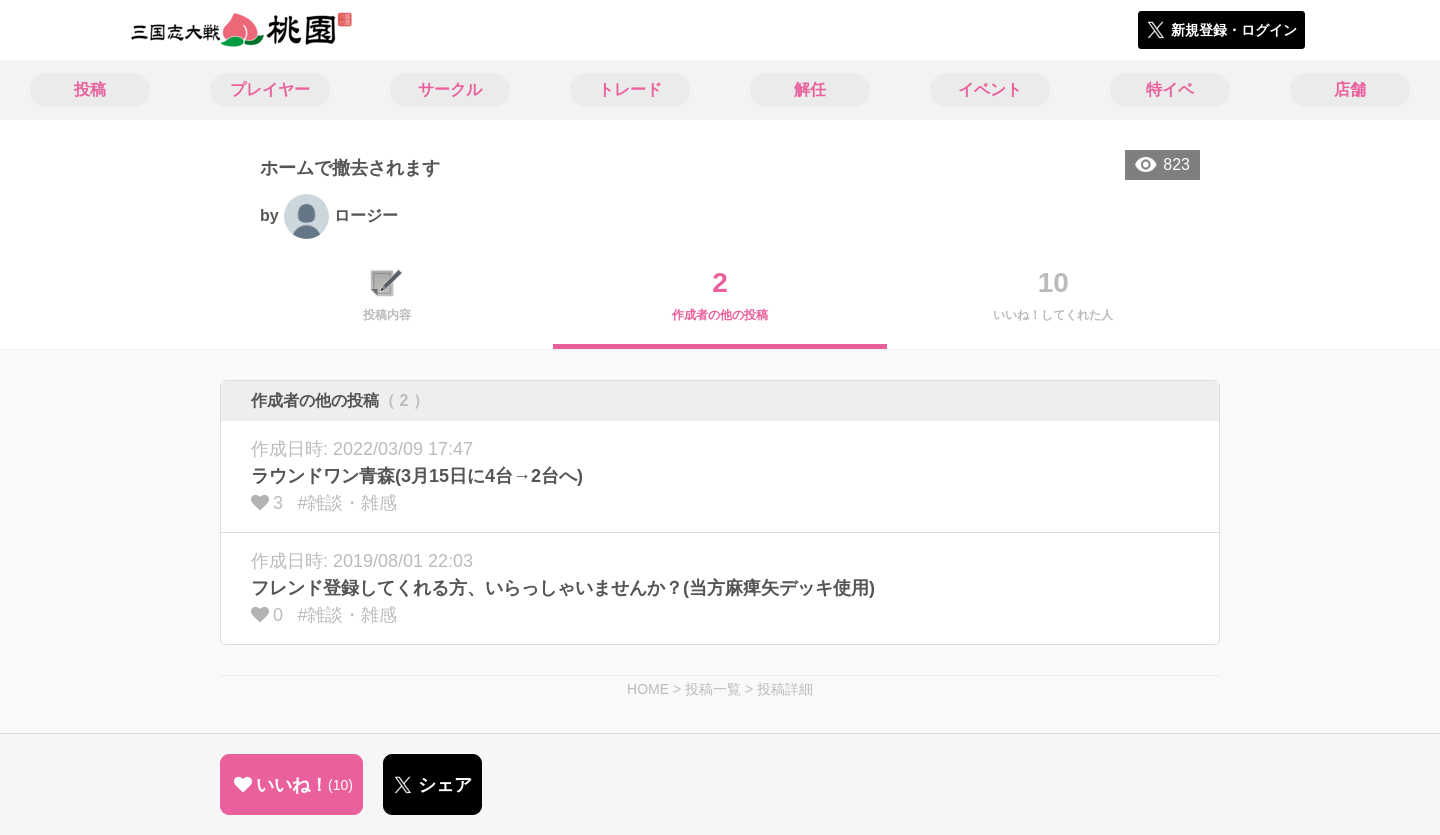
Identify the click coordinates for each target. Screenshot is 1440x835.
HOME (648, 689)
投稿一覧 (713, 689)
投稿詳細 (785, 689)
